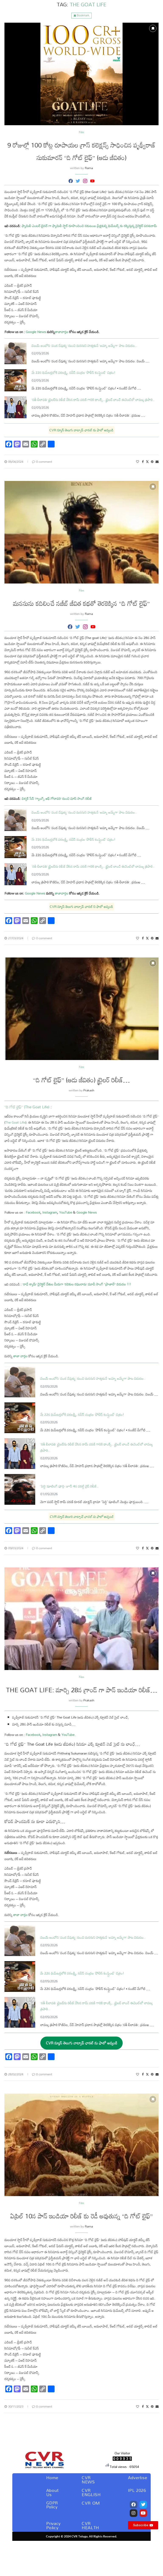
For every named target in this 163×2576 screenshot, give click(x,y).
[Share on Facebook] (143, 461)
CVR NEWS (88, 2479)
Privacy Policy (53, 2525)
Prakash (88, 1090)
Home (52, 2477)
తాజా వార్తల (20, 1356)
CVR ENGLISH (91, 2492)
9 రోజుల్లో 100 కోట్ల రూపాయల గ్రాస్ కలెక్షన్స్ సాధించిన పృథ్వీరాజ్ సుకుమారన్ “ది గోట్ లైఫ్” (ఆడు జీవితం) (81, 151)
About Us (52, 2492)
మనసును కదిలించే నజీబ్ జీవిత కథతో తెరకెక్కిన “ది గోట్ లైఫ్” (81, 603)
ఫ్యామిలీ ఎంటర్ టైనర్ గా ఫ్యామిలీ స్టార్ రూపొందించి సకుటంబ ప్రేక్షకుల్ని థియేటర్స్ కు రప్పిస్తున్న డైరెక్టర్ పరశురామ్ (89, 225)
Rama (89, 168)
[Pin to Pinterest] (152, 461)
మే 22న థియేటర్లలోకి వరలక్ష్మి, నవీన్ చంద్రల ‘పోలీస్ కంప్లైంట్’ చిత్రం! (73, 373)
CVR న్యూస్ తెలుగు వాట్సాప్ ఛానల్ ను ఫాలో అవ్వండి (81, 430)
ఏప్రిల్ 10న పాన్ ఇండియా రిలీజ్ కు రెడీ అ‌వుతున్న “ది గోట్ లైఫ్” (81, 2216)
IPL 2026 (137, 2490)
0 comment (42, 461)
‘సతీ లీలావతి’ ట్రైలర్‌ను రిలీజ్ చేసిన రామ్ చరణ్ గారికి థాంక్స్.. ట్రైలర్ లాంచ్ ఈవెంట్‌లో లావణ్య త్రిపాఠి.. (93, 400)
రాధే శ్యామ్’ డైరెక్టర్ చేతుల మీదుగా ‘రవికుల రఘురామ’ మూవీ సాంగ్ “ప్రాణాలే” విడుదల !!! (77, 1284)
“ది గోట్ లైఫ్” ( (14, 1107)
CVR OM (91, 2503)
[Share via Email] (157, 461)
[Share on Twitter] (147, 461)
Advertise (137, 2477)
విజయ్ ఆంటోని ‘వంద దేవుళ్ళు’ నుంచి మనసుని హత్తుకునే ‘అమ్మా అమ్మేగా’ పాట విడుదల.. (84, 346)
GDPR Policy (52, 2505)
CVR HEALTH (90, 2525)
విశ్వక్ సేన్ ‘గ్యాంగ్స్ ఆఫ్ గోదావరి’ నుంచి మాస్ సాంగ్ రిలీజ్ (57, 798)
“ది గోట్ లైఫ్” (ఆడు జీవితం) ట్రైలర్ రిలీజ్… (81, 1080)
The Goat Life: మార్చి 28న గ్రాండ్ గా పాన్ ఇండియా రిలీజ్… (81, 1690)
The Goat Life (36, 1107)
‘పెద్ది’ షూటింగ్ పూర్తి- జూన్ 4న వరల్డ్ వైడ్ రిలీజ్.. (69, 1486)
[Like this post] (137, 461)
